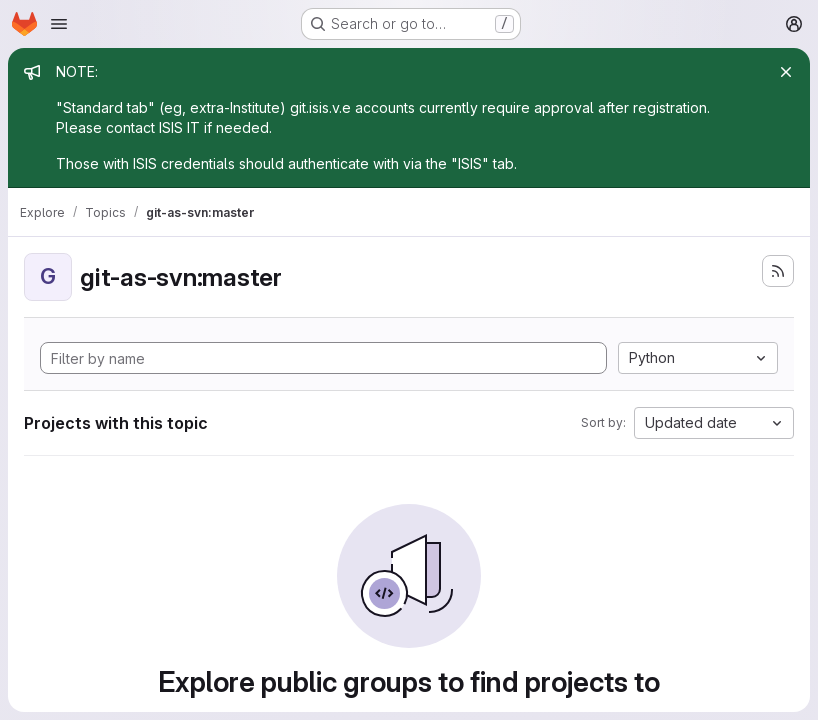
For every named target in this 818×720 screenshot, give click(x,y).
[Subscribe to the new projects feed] (778, 271)
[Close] (786, 72)
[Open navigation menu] (59, 24)
